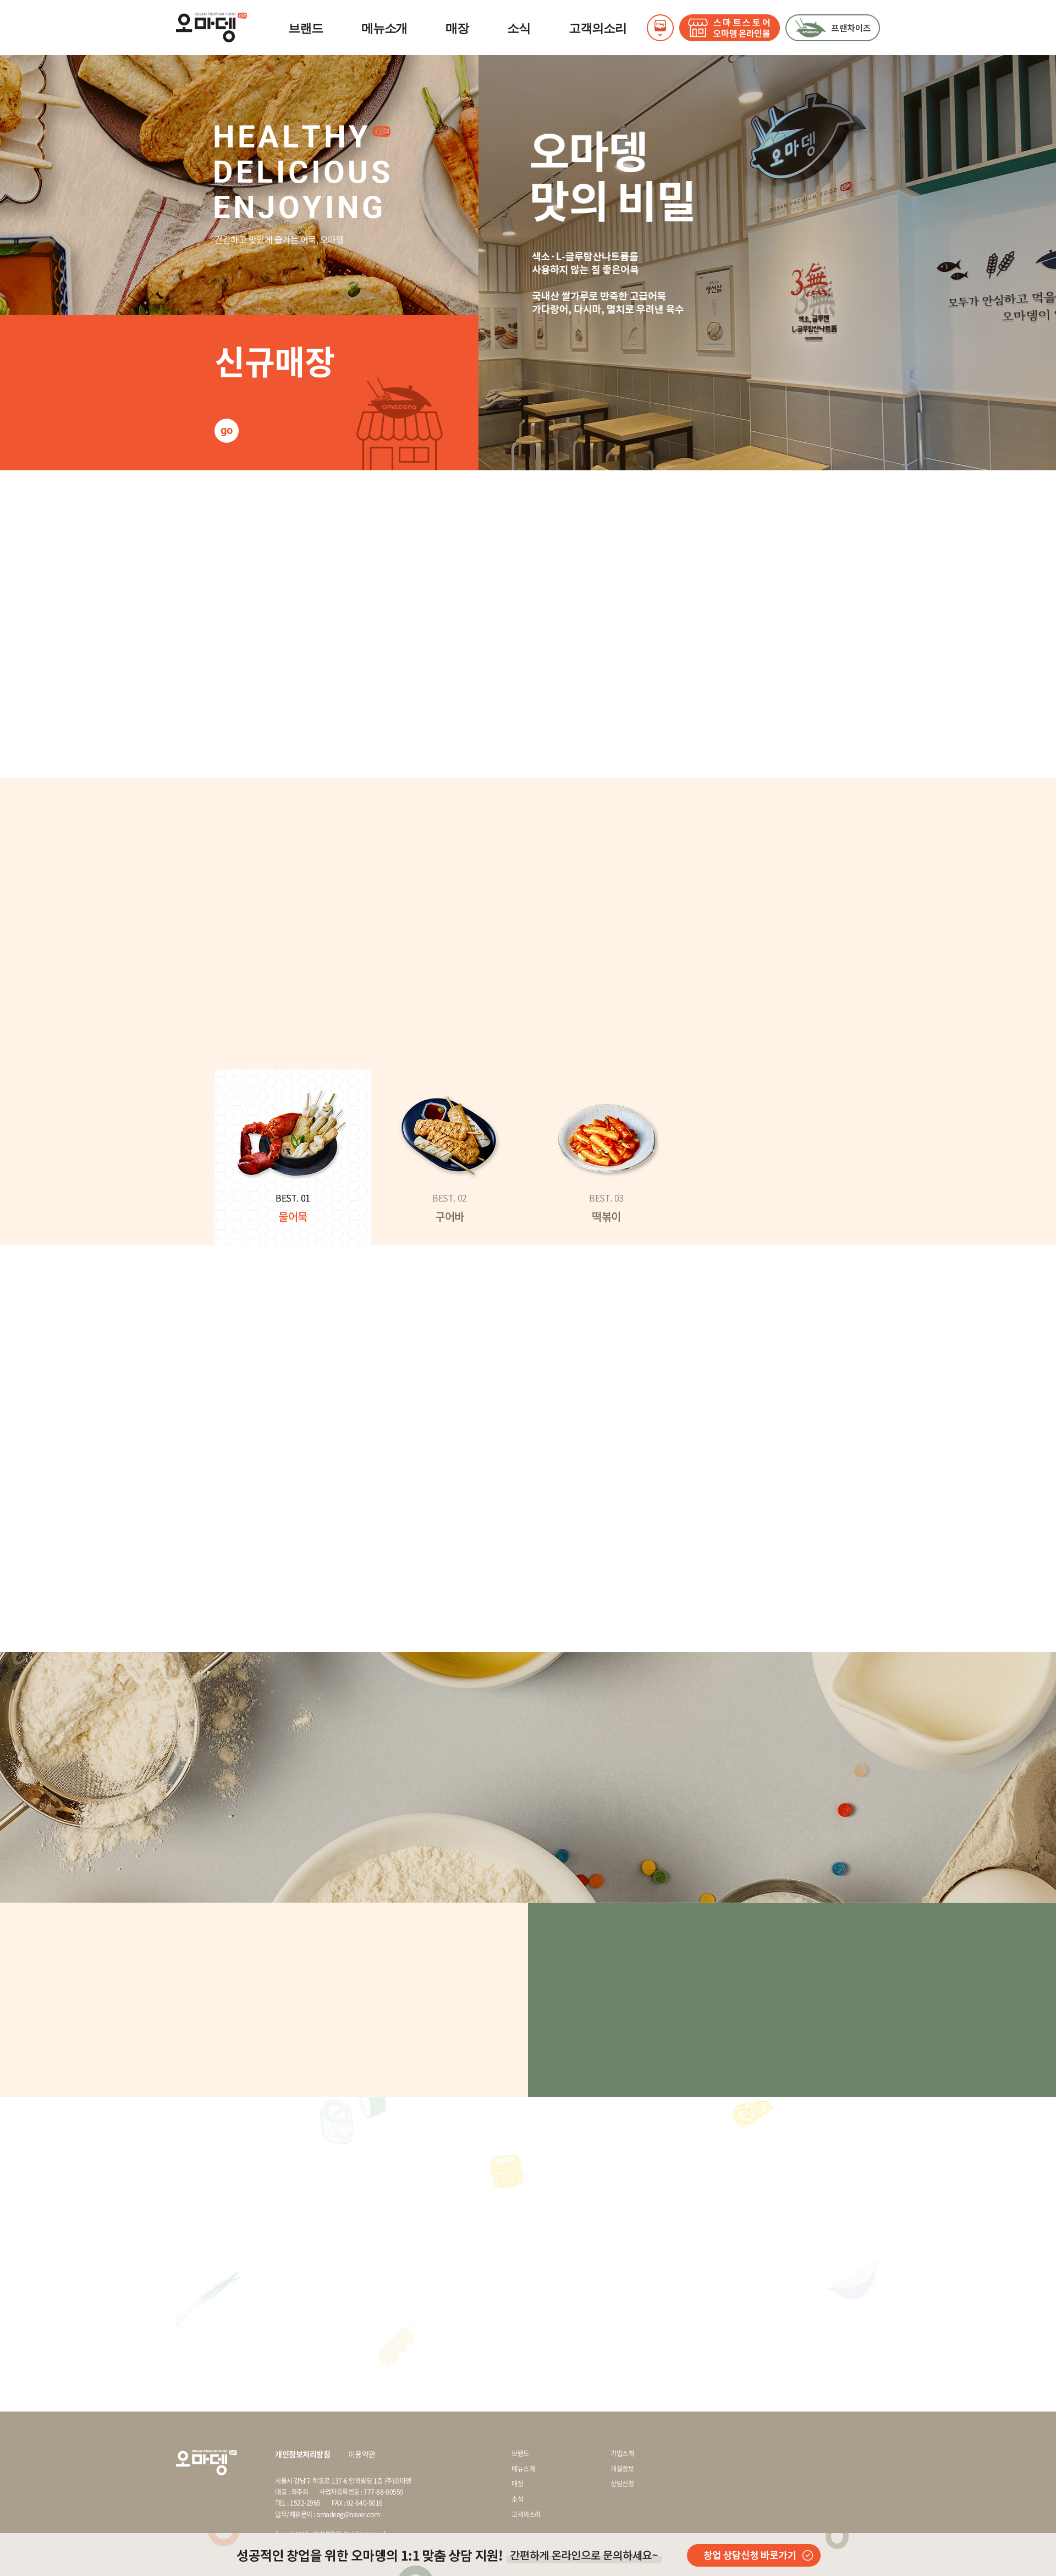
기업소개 (622, 2453)
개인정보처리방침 (302, 2454)
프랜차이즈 (832, 27)
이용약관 (362, 2454)
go (226, 430)
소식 (518, 28)
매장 (457, 28)
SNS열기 (660, 27)
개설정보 (622, 2469)
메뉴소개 (384, 28)
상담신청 (622, 2483)
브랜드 (305, 28)
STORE (729, 27)
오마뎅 (211, 27)
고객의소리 (597, 28)
